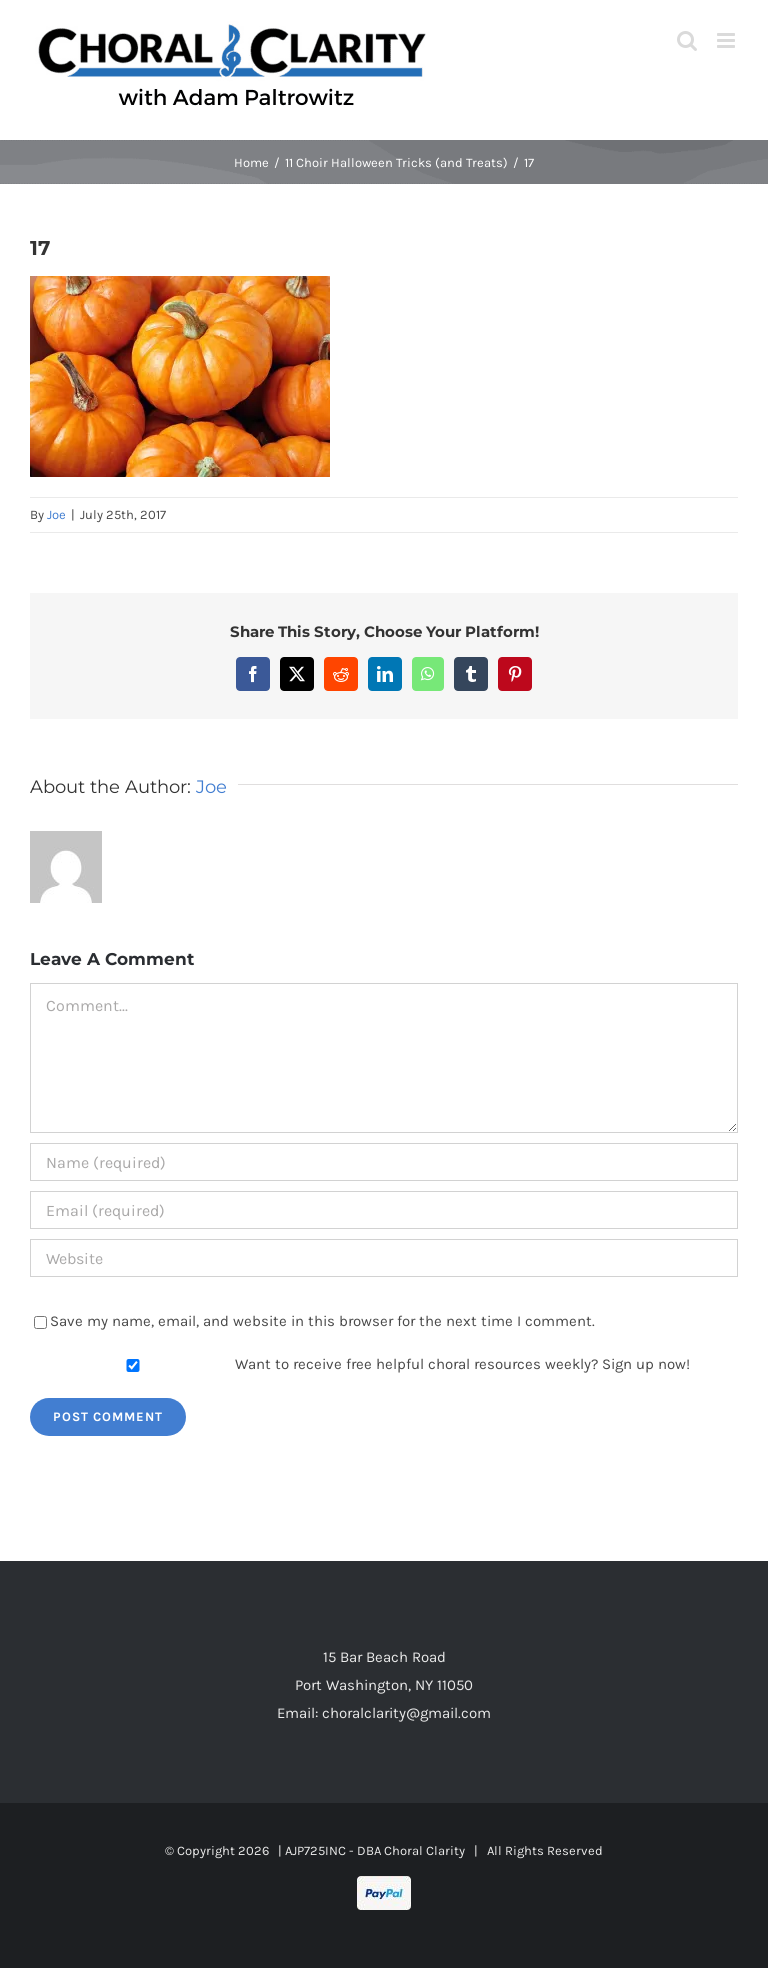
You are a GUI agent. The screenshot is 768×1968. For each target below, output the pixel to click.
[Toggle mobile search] (687, 40)
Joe (56, 514)
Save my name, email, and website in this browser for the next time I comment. (322, 1321)
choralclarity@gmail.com (406, 1713)
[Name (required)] (384, 1162)
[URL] (384, 1258)
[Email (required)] (384, 1210)
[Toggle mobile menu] (727, 40)
